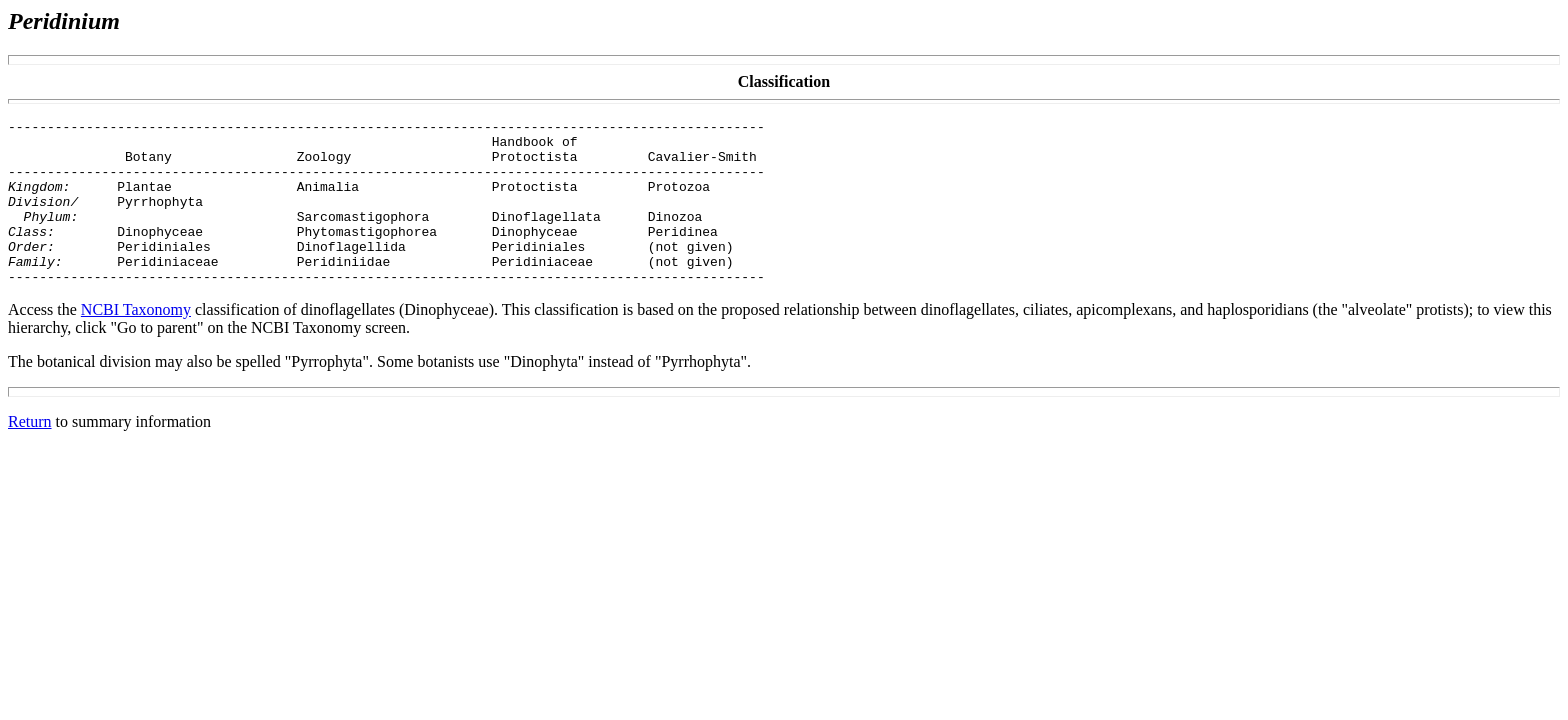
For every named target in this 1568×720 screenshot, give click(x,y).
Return (30, 454)
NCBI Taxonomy (136, 342)
